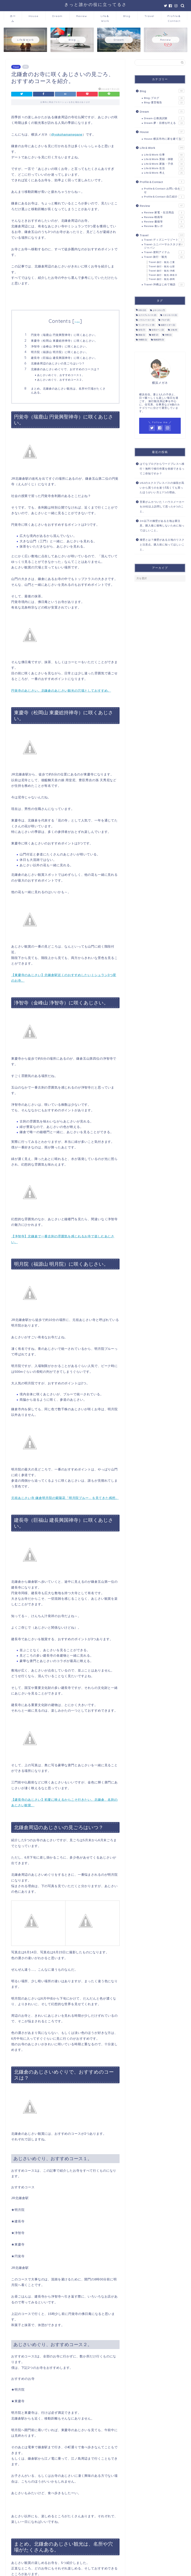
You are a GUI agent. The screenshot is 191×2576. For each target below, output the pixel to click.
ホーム (13, 17)
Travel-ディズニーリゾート (164, 240)
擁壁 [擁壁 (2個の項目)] (155, 335)
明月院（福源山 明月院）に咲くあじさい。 (60, 352)
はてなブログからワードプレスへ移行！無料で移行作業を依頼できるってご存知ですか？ (162, 468)
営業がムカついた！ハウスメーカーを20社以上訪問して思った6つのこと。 (162, 507)
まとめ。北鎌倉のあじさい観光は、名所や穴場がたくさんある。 (68, 390)
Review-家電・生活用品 (164, 212)
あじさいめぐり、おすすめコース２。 (61, 379)
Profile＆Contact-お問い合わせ (164, 190)
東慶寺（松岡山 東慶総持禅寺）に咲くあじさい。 (64, 340)
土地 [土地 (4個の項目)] (173, 330)
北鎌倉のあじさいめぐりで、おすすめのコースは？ (65, 369)
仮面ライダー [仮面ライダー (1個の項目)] (168, 325)
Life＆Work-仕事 (164, 155)
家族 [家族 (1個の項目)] (141, 335)
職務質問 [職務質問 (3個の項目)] (159, 340)
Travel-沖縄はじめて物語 (164, 284)
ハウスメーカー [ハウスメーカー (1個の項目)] (146, 320)
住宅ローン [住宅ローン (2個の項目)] (158, 330)
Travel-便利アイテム (164, 252)
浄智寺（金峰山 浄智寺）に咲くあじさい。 (60, 346)
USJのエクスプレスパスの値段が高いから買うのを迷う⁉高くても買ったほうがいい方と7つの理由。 (162, 488)
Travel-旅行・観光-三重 (162, 262)
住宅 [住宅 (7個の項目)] (141, 330)
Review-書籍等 (164, 222)
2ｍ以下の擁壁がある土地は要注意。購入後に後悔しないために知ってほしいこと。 (162, 526)
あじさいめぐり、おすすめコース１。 (61, 375)
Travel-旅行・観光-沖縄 (162, 270)
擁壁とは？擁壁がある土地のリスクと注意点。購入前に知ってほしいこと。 (162, 544)
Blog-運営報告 (164, 102)
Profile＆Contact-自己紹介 (164, 197)
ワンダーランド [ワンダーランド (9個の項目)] (146, 325)
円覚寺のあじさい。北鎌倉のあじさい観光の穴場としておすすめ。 (61, 690)
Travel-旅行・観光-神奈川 (163, 275)
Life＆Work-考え (164, 173)
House (33, 16)
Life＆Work (105, 17)
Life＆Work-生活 (164, 168)
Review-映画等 (164, 217)
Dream (57, 16)
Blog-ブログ (164, 98)
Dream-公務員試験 (164, 118)
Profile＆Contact (174, 17)
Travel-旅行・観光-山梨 (162, 266)
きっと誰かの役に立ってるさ (95, 4)
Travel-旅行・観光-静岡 (162, 279)
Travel (149, 16)
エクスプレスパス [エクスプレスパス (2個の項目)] (147, 315)
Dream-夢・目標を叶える (164, 123)
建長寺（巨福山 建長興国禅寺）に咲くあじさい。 (64, 358)
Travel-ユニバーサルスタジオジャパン (164, 246)
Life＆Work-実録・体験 (164, 159)
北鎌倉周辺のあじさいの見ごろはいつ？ (58, 363)
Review (81, 16)
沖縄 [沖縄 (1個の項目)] (168, 335)
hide (77, 322)
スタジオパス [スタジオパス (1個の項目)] (170, 315)
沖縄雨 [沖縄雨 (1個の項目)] (142, 340)
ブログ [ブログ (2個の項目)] (165, 320)
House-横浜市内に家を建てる (164, 139)
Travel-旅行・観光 (164, 257)
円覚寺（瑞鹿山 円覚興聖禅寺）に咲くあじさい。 (64, 335)
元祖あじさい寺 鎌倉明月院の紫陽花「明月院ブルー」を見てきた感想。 (65, 1498)
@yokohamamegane (66, 134)
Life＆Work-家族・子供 (164, 164)
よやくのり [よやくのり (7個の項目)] (159, 310)
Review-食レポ (164, 226)
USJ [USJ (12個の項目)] (142, 310)
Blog (126, 16)
